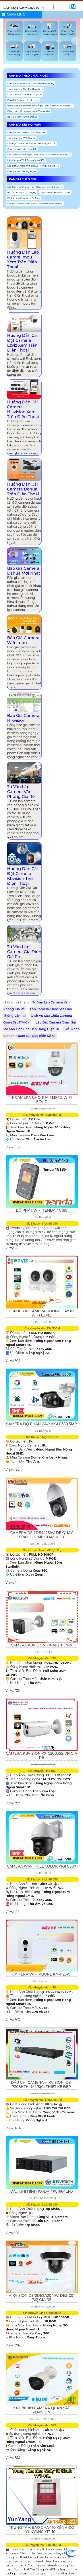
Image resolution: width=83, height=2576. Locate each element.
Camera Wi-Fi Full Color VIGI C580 (41, 1866)
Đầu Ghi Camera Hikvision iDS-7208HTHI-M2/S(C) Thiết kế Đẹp (41, 2084)
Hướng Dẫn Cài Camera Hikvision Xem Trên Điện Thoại (23, 409)
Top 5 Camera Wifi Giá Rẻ (21, 137)
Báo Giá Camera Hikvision (23, 718)
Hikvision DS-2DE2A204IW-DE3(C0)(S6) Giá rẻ (41, 2297)
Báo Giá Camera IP (62, 105)
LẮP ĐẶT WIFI (23, 8)
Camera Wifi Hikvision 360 (22, 149)
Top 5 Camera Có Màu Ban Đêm (25, 88)
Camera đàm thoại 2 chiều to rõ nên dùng (30, 83)
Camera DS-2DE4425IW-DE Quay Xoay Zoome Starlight (41, 1535)
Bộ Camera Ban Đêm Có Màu (23, 198)
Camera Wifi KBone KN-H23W (41, 1974)
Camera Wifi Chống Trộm (21, 171)
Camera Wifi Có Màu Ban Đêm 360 (26, 132)
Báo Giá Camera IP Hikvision (23, 100)
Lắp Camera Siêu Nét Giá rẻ (55, 192)
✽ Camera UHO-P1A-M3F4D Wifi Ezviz (41, 1099)
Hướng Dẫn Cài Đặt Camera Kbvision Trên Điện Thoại (22, 876)
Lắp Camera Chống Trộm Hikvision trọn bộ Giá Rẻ (35, 186)
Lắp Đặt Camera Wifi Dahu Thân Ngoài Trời (31, 143)
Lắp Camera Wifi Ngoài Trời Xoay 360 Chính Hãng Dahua (39, 154)
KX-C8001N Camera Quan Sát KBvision (41, 2410)
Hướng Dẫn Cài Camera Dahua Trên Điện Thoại (23, 489)
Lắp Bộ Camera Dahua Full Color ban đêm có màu (35, 203)
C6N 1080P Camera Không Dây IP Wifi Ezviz (41, 1313)
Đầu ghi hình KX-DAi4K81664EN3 (41, 2191)
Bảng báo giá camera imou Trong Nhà (28, 111)
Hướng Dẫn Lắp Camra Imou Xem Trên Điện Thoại (23, 259)
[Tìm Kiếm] (61, 7)
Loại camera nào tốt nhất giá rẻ (24, 94)
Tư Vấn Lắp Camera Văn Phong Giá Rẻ (21, 791)
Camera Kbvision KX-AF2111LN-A (41, 1645)
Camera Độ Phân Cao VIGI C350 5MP (41, 1424)
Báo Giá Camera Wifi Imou (23, 640)
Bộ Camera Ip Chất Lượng (21, 192)
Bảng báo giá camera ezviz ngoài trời (28, 105)
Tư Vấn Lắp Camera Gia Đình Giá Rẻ (24, 951)
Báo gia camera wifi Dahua (22, 116)
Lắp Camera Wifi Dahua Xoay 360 (25, 160)
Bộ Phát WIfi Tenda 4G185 (41, 1210)
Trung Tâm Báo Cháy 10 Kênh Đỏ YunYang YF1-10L (41, 2529)
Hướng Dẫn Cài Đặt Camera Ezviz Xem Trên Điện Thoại (22, 343)
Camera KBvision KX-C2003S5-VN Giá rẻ (41, 1755)
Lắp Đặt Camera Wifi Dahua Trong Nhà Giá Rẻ (33, 165)
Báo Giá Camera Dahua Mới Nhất (23, 571)
